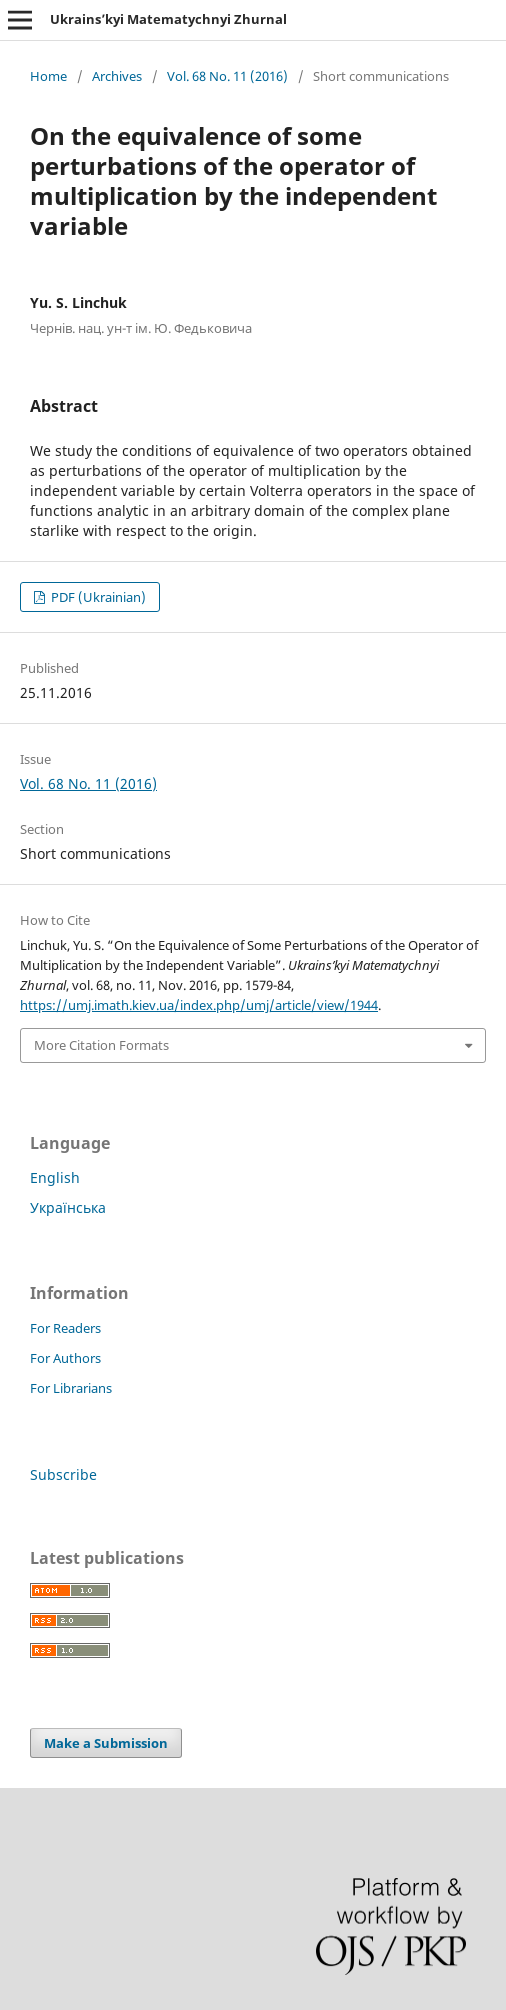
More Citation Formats (101, 1045)
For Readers (65, 1328)
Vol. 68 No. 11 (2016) (227, 76)
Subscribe (63, 1474)
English (55, 1177)
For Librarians (71, 1388)
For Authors (65, 1358)
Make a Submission (106, 1743)
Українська (68, 1207)
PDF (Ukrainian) (97, 597)
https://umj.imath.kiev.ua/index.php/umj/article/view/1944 (199, 1005)
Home (48, 76)
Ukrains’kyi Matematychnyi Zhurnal (168, 19)
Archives (117, 76)
